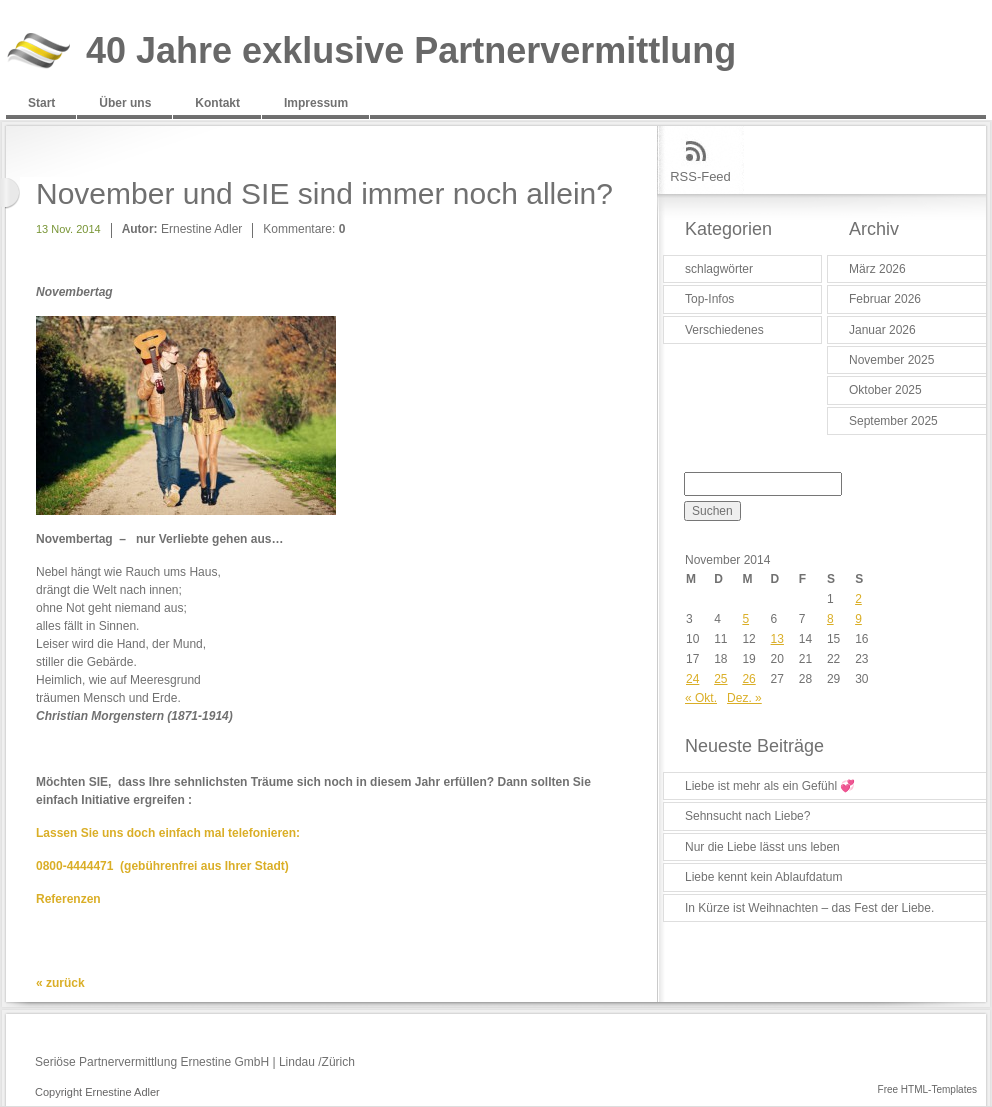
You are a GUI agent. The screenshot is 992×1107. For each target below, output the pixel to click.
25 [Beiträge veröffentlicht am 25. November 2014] (720, 679)
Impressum (316, 103)
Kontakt (217, 103)
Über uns (125, 103)
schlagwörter (719, 269)
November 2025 (891, 360)
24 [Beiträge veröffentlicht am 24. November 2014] (692, 679)
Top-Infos (709, 299)
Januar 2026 (882, 330)
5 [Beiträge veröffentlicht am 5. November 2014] (745, 619)
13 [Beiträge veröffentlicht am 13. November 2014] (777, 639)
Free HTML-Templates (927, 1089)
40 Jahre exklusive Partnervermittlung (411, 51)
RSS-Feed (700, 176)
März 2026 (877, 269)
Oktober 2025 (885, 390)
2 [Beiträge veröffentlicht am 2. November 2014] (858, 599)
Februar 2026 (885, 299)
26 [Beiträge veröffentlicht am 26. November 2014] (748, 679)
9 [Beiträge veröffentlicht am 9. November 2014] (858, 619)
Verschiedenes (724, 330)
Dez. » (744, 698)
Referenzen (68, 899)
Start (41, 103)
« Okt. (701, 698)
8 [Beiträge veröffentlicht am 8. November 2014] (830, 619)
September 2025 (893, 421)
